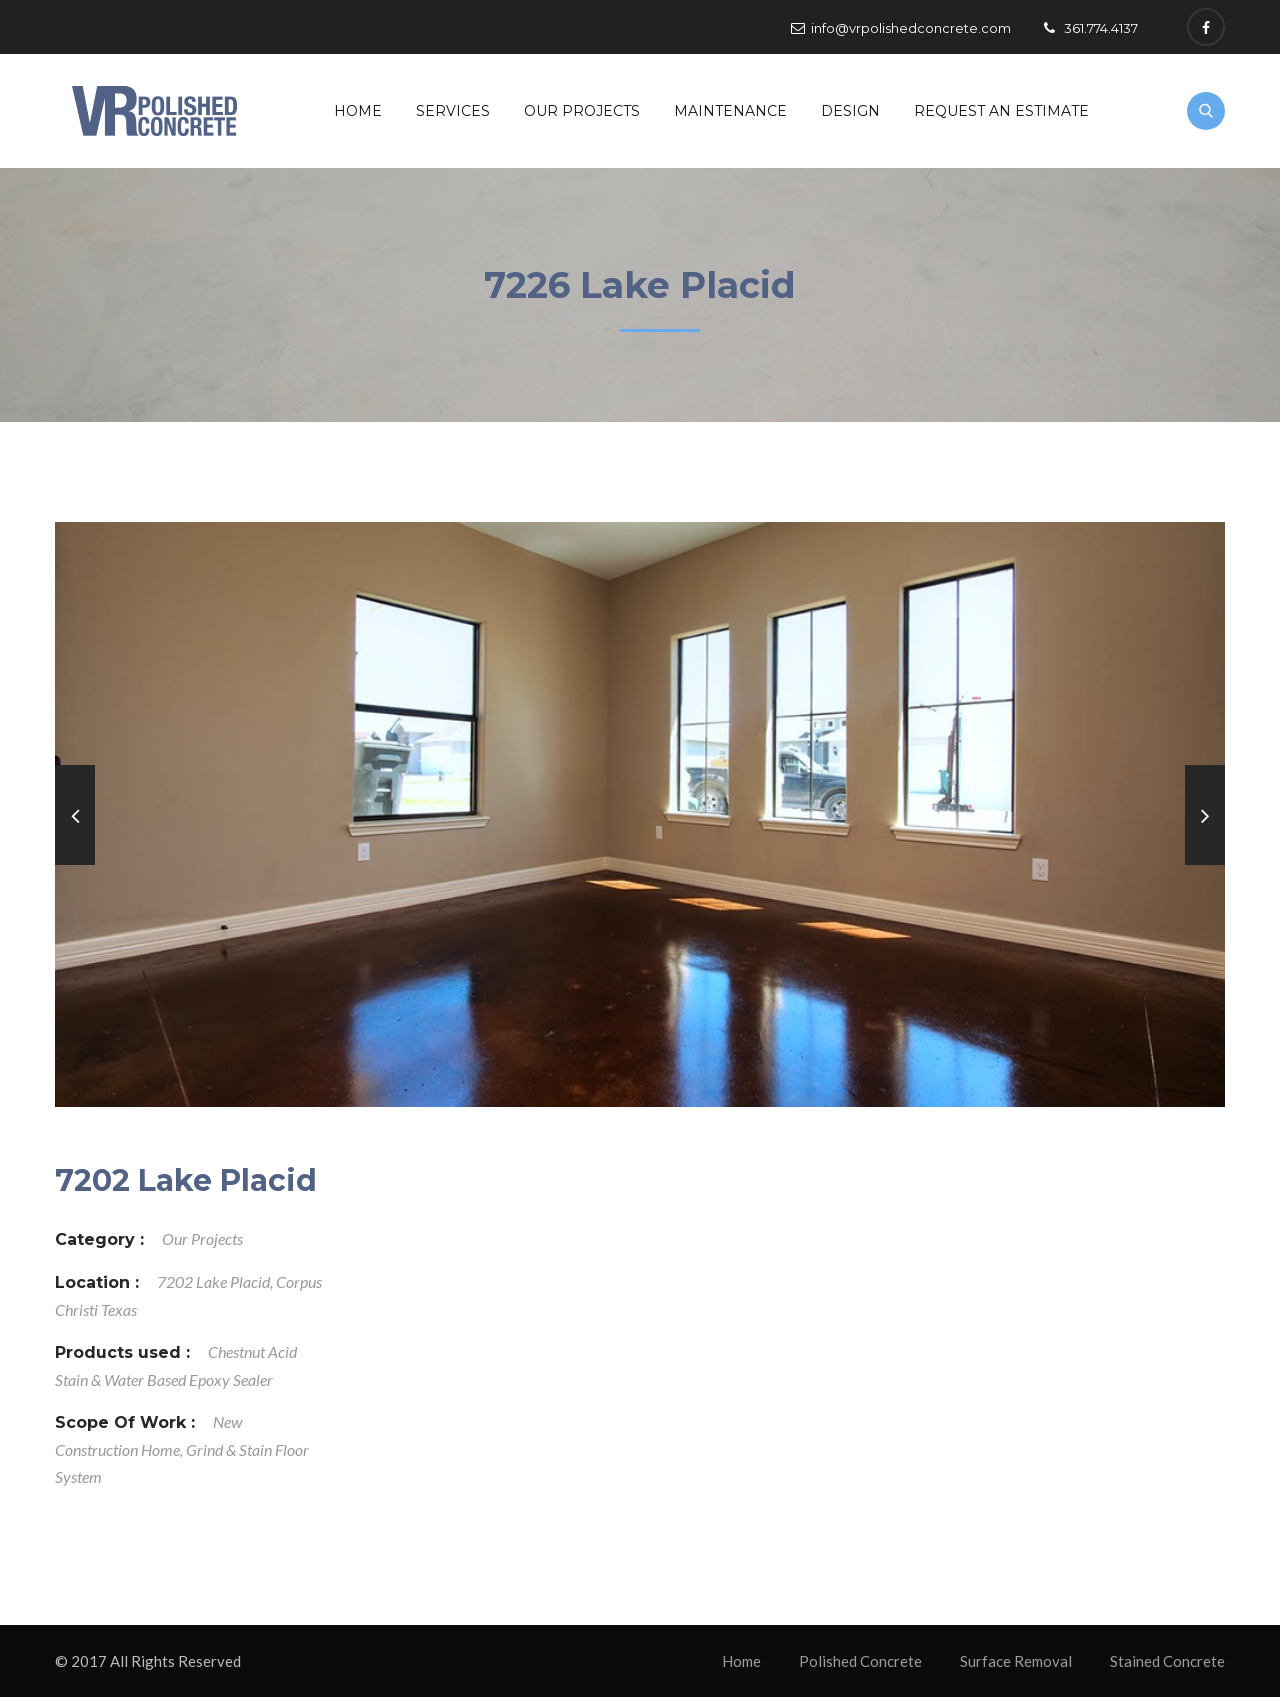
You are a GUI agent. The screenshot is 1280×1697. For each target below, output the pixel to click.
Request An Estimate (1001, 111)
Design (850, 111)
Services (453, 111)
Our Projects (582, 111)
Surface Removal (1016, 1661)
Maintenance (730, 111)
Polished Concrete (860, 1661)
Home (358, 111)
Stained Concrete (1167, 1661)
